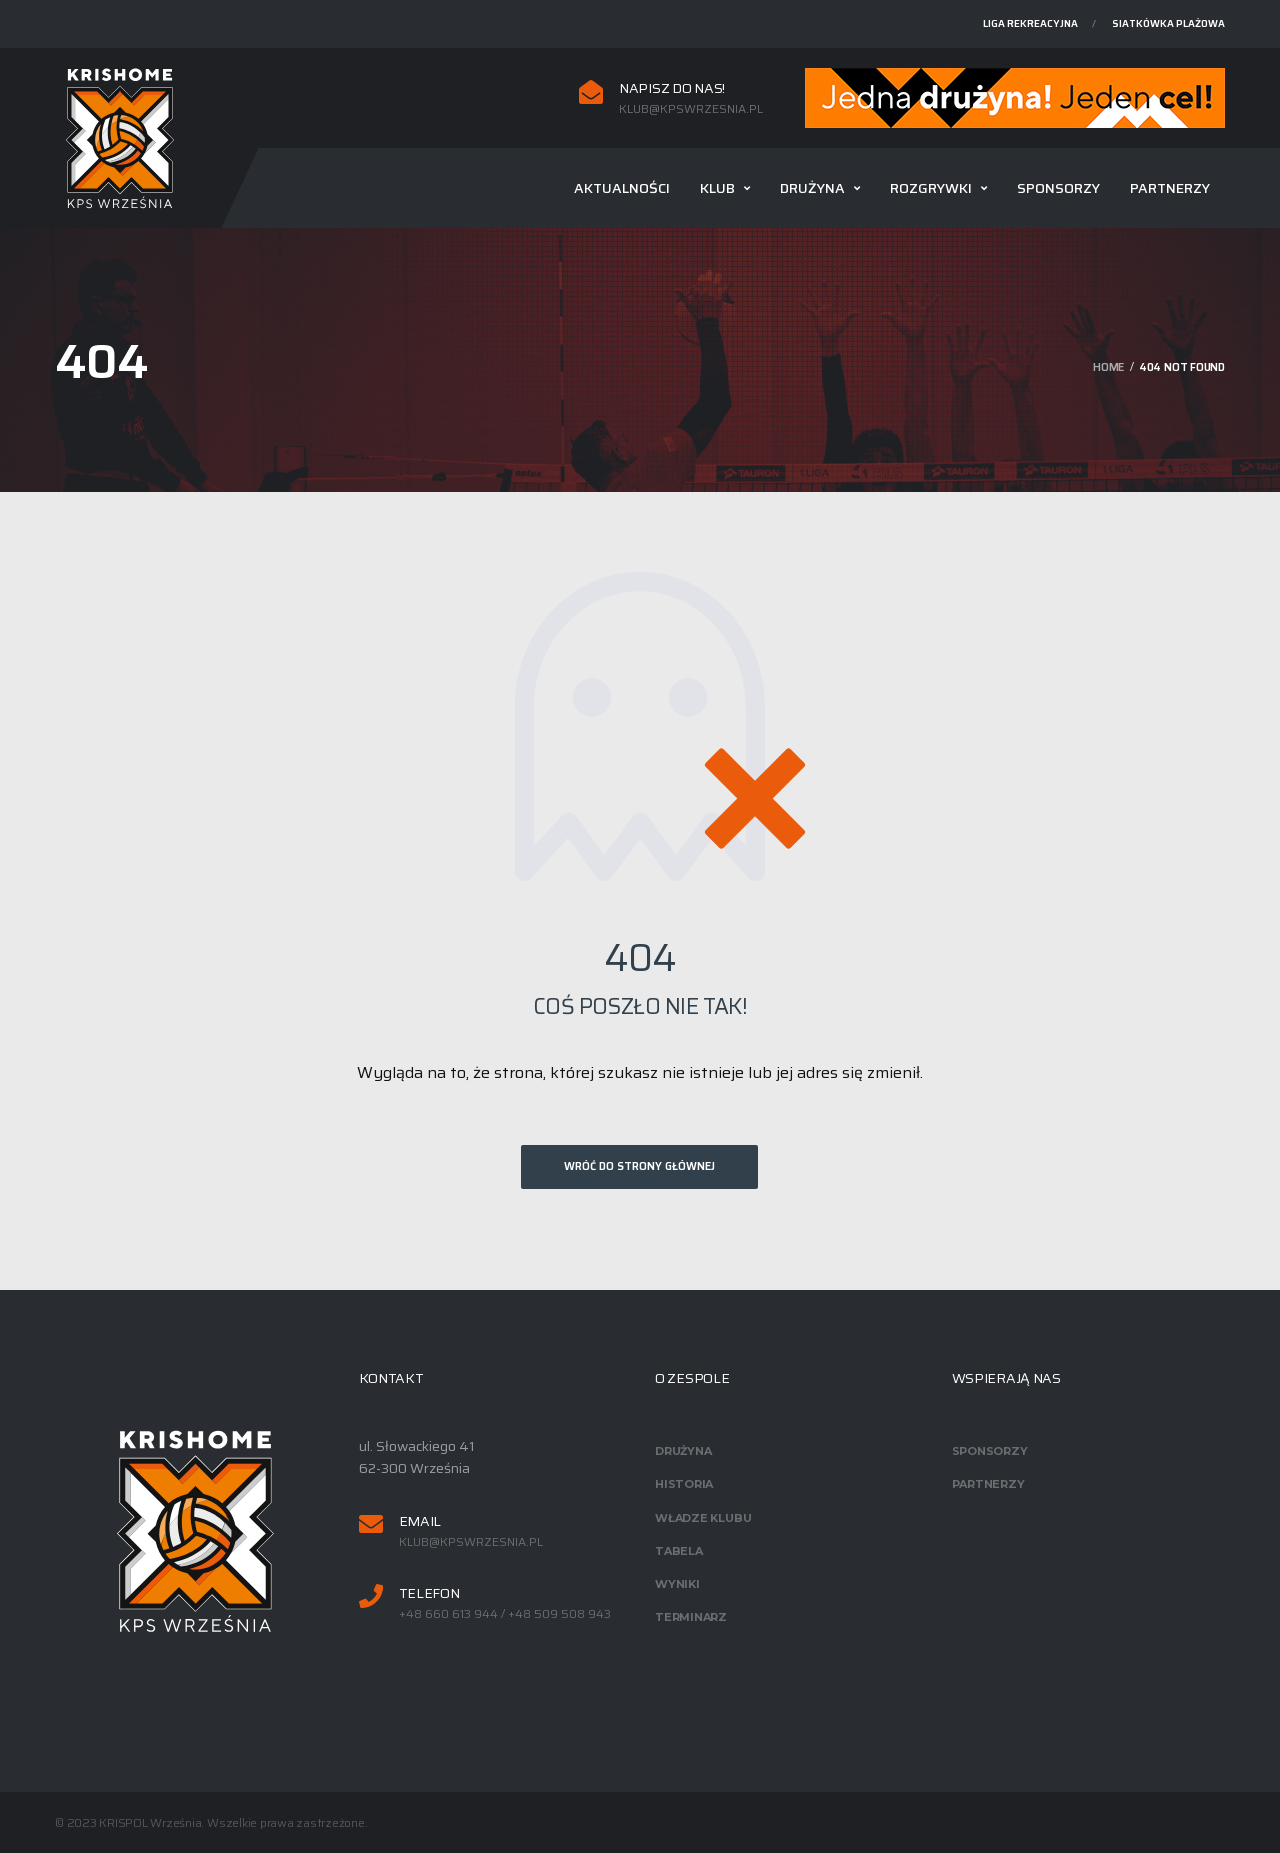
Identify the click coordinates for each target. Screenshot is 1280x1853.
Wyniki (677, 1584)
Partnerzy (1170, 188)
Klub (717, 188)
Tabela (679, 1551)
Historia (684, 1484)
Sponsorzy (1058, 188)
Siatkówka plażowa (1168, 23)
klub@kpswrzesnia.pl (691, 109)
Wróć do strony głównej (639, 1166)
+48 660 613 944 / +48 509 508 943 (505, 1614)
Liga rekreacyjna (1030, 23)
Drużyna (812, 188)
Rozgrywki (931, 188)
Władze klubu (703, 1518)
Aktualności (622, 188)
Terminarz (691, 1617)
